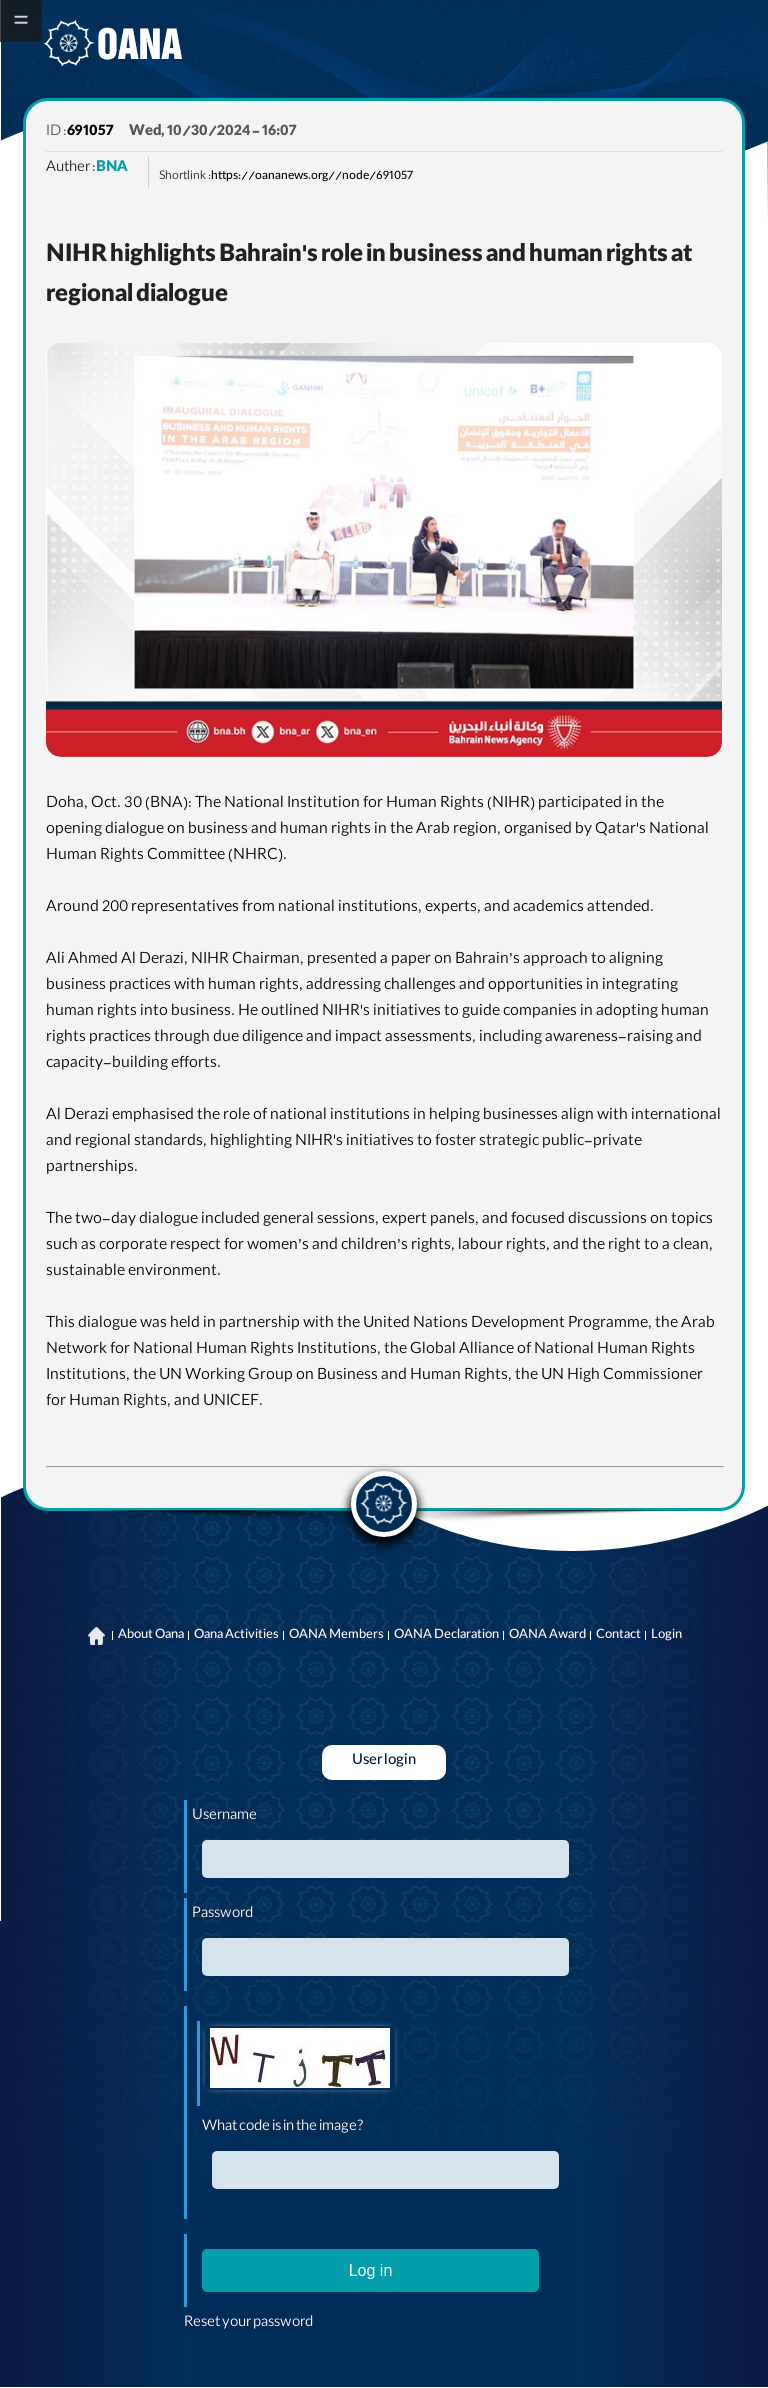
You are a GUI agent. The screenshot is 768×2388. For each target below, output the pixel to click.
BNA (112, 169)
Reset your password (248, 2324)
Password (222, 1915)
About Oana (151, 1636)
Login (666, 1636)
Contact (618, 1636)
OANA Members (336, 1636)
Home (97, 1636)
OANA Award (547, 1636)
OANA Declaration (446, 1636)
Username (224, 1817)
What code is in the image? (283, 2128)
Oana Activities (236, 1636)
